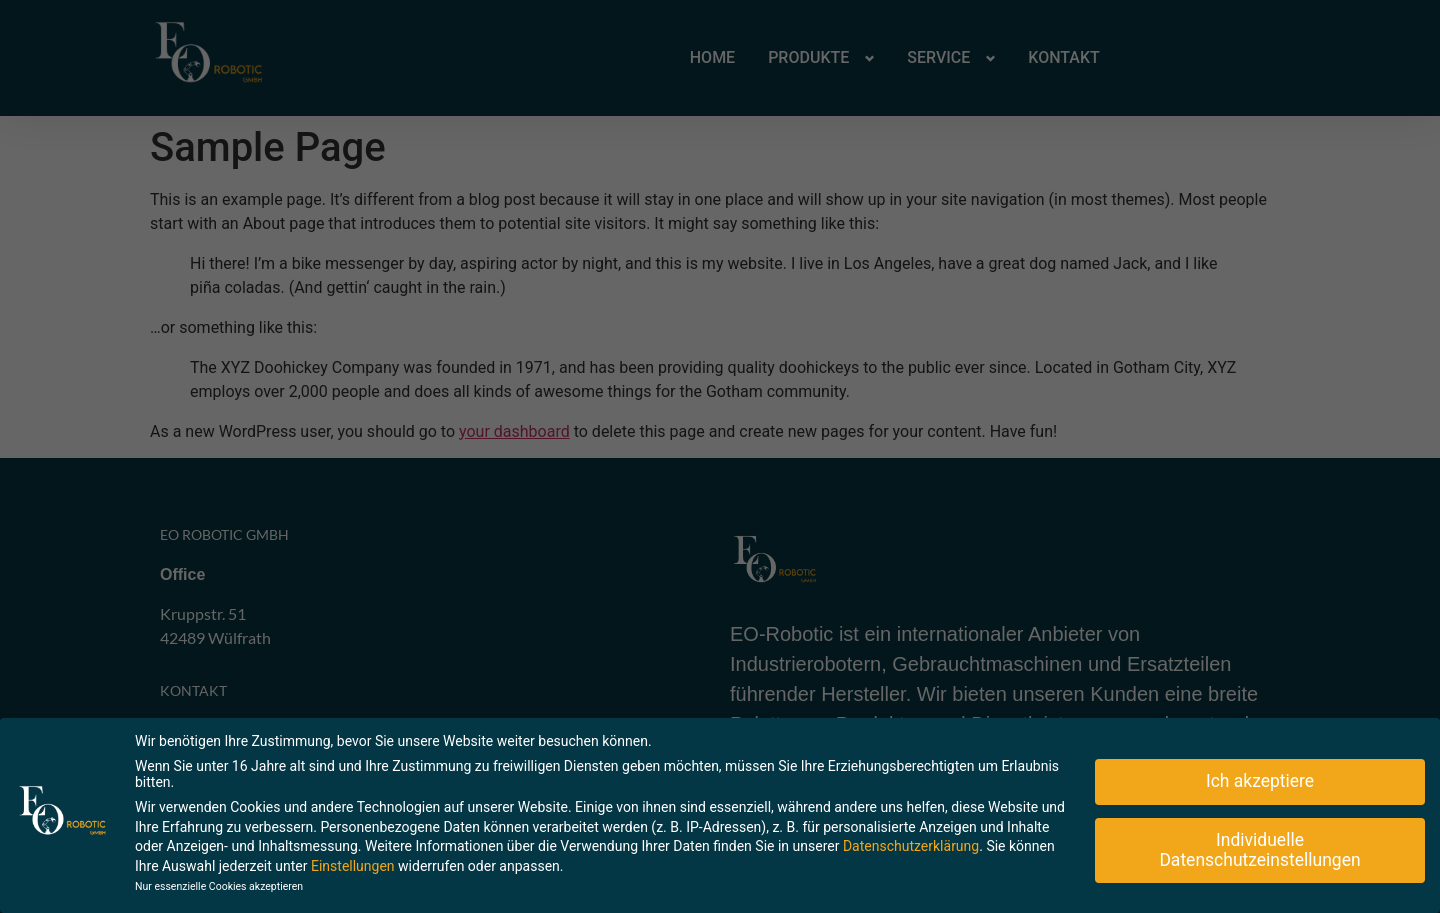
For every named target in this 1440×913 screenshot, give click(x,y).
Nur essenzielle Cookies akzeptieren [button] (219, 883)
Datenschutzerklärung (911, 843)
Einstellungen (353, 863)
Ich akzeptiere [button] (1260, 778)
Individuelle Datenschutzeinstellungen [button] (1259, 847)
